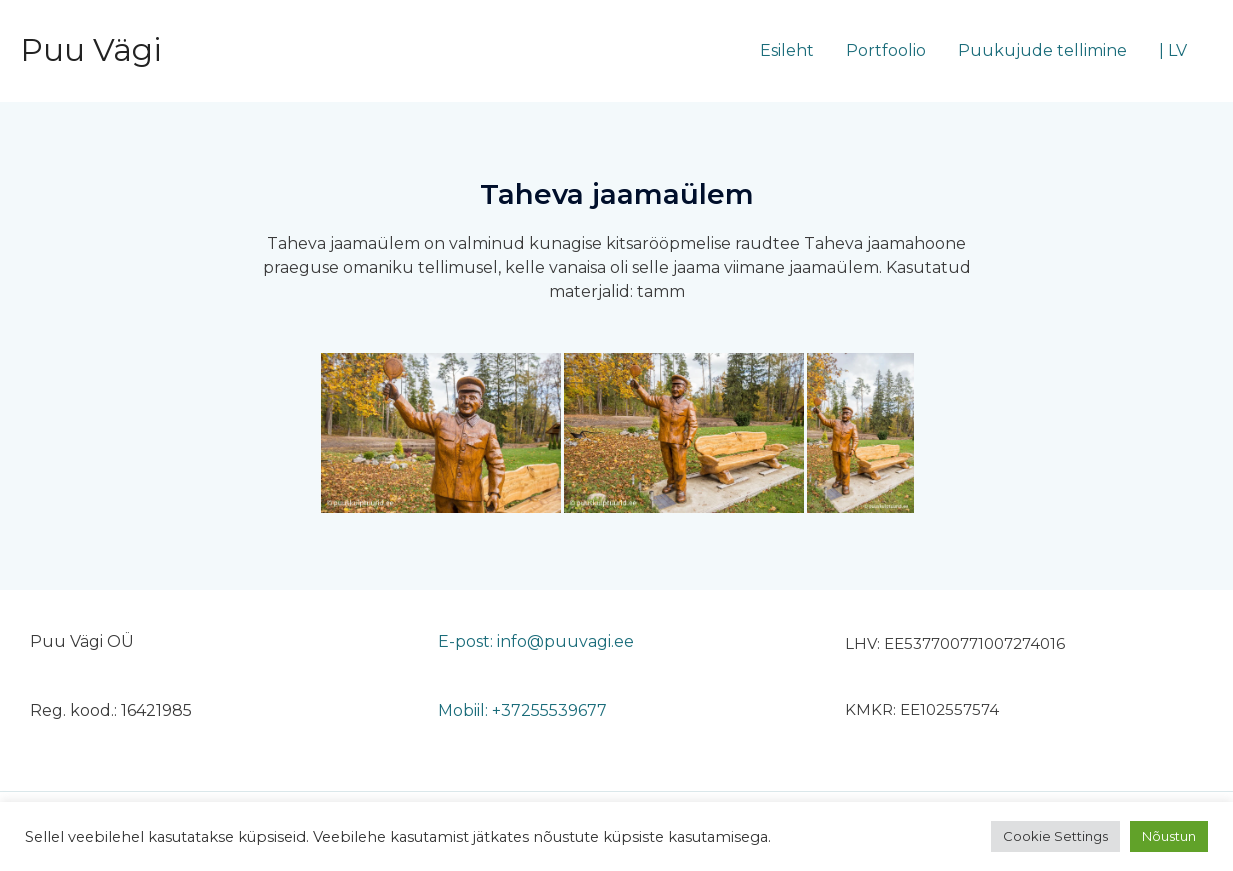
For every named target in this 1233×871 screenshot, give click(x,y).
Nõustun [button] (1169, 836)
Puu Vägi (91, 50)
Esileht (787, 50)
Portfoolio (886, 50)
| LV (1173, 50)
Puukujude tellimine (1042, 50)
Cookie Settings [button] (1055, 836)
